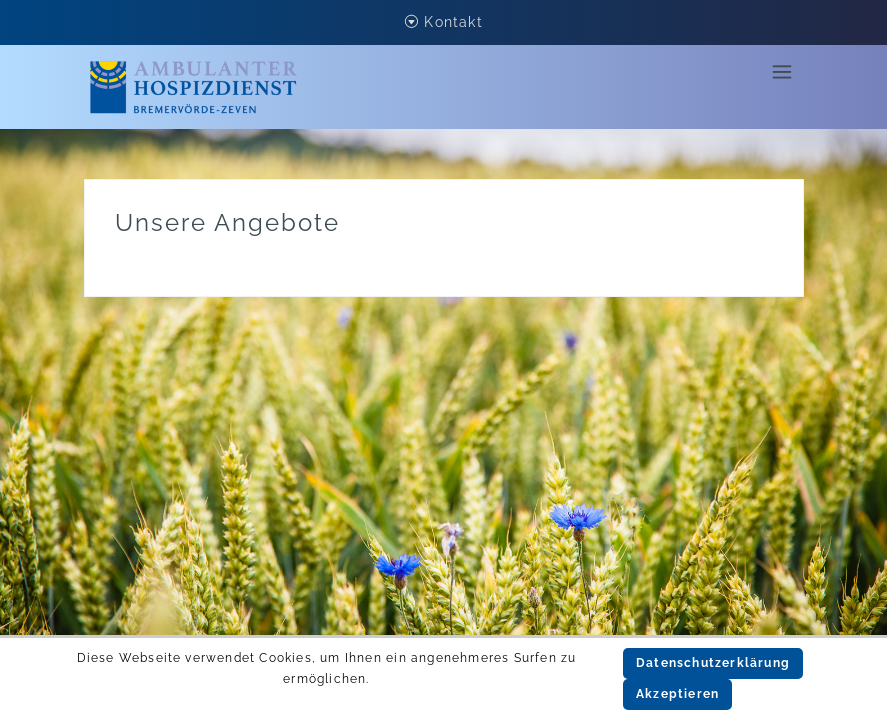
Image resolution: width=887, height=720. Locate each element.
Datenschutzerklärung (713, 663)
